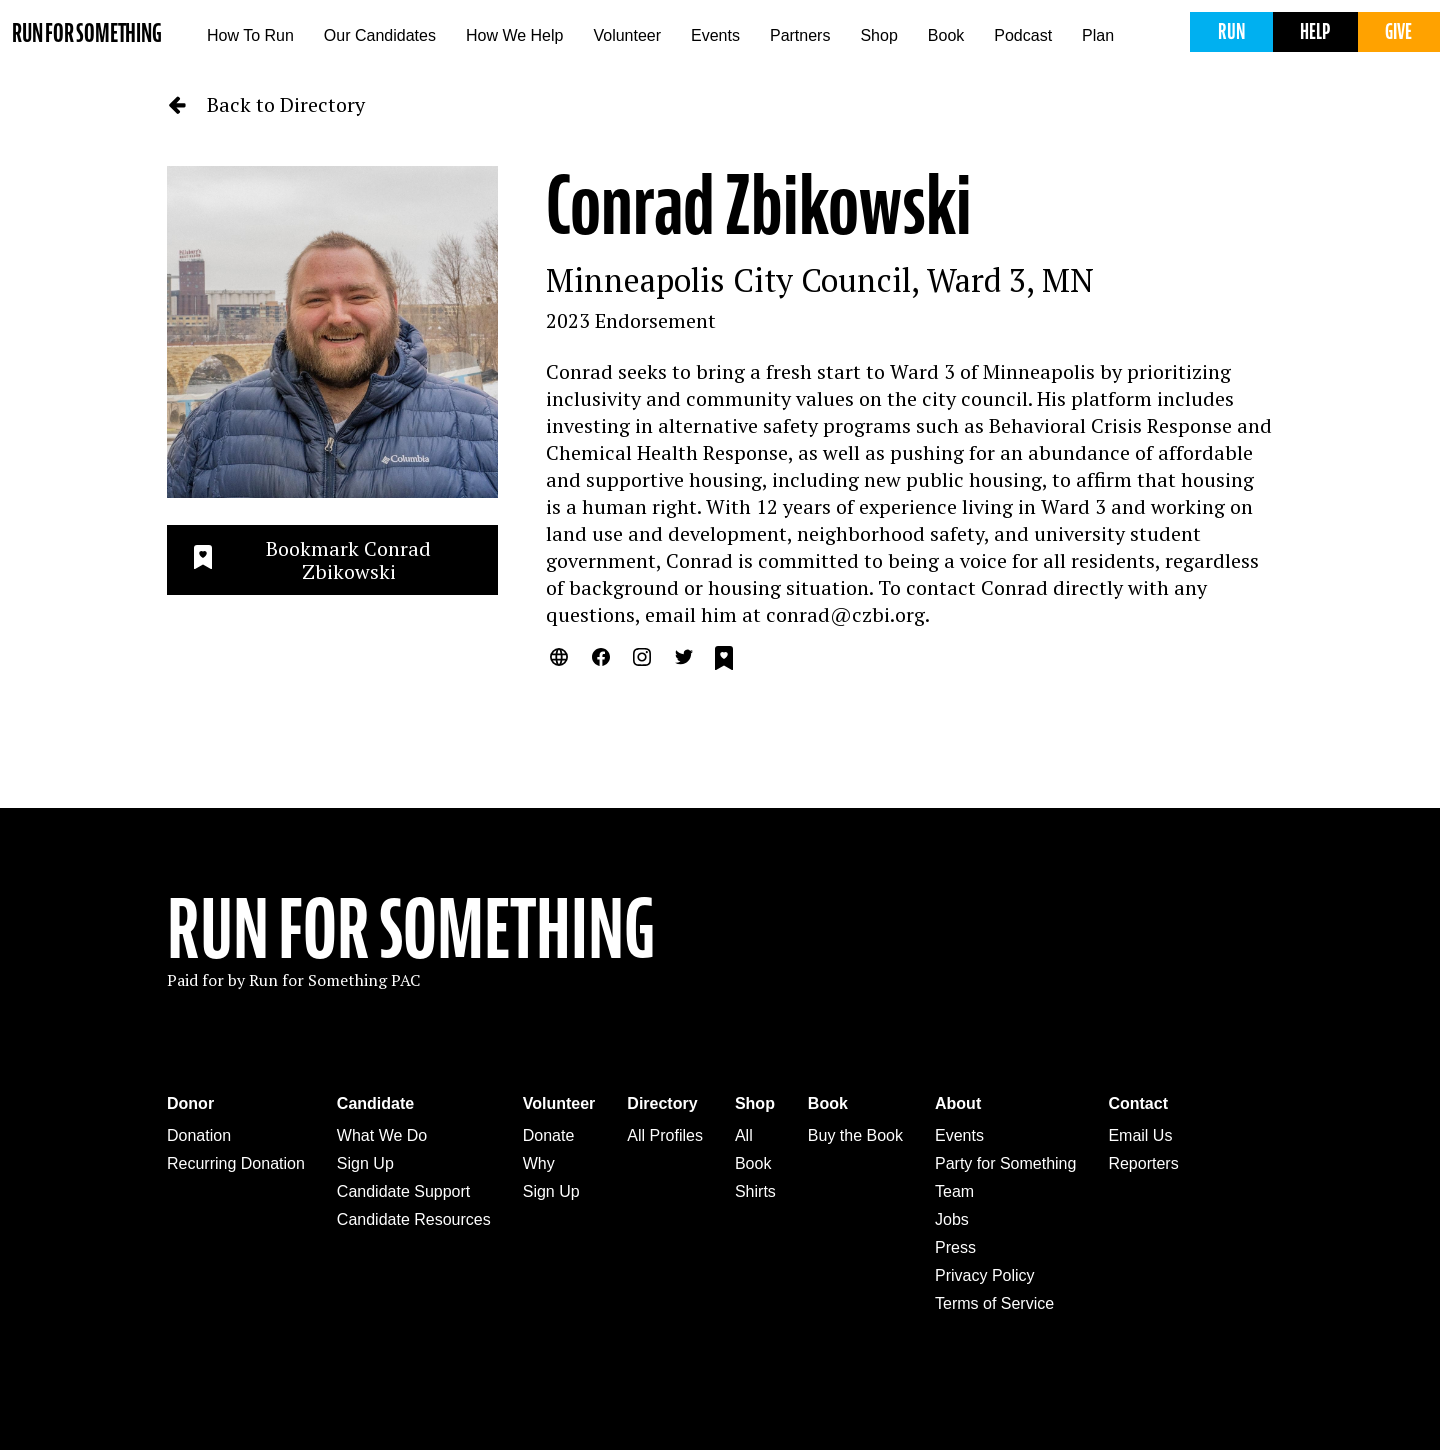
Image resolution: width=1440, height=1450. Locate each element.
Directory (662, 1103)
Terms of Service (994, 1303)
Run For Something (411, 930)
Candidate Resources (414, 1219)
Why (539, 1163)
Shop (878, 35)
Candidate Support (403, 1191)
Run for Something (87, 33)
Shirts (755, 1191)
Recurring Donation (236, 1163)
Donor (190, 1103)
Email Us (1140, 1135)
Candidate (375, 1103)
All (744, 1135)
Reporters (1143, 1163)
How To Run (250, 35)
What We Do (382, 1135)
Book (946, 35)
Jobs (952, 1219)
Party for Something (1005, 1163)
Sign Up (365, 1163)
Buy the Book (855, 1135)
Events (715, 35)
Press (955, 1247)
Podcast (1023, 35)
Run (1231, 31)
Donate (549, 1135)
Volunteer (627, 35)
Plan (1098, 35)
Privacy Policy (985, 1275)
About (958, 1103)
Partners (800, 35)
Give (1398, 31)
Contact (1138, 1103)
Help (1315, 31)
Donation (199, 1135)
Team (954, 1191)
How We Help (515, 35)
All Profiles (665, 1135)
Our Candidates (380, 35)
